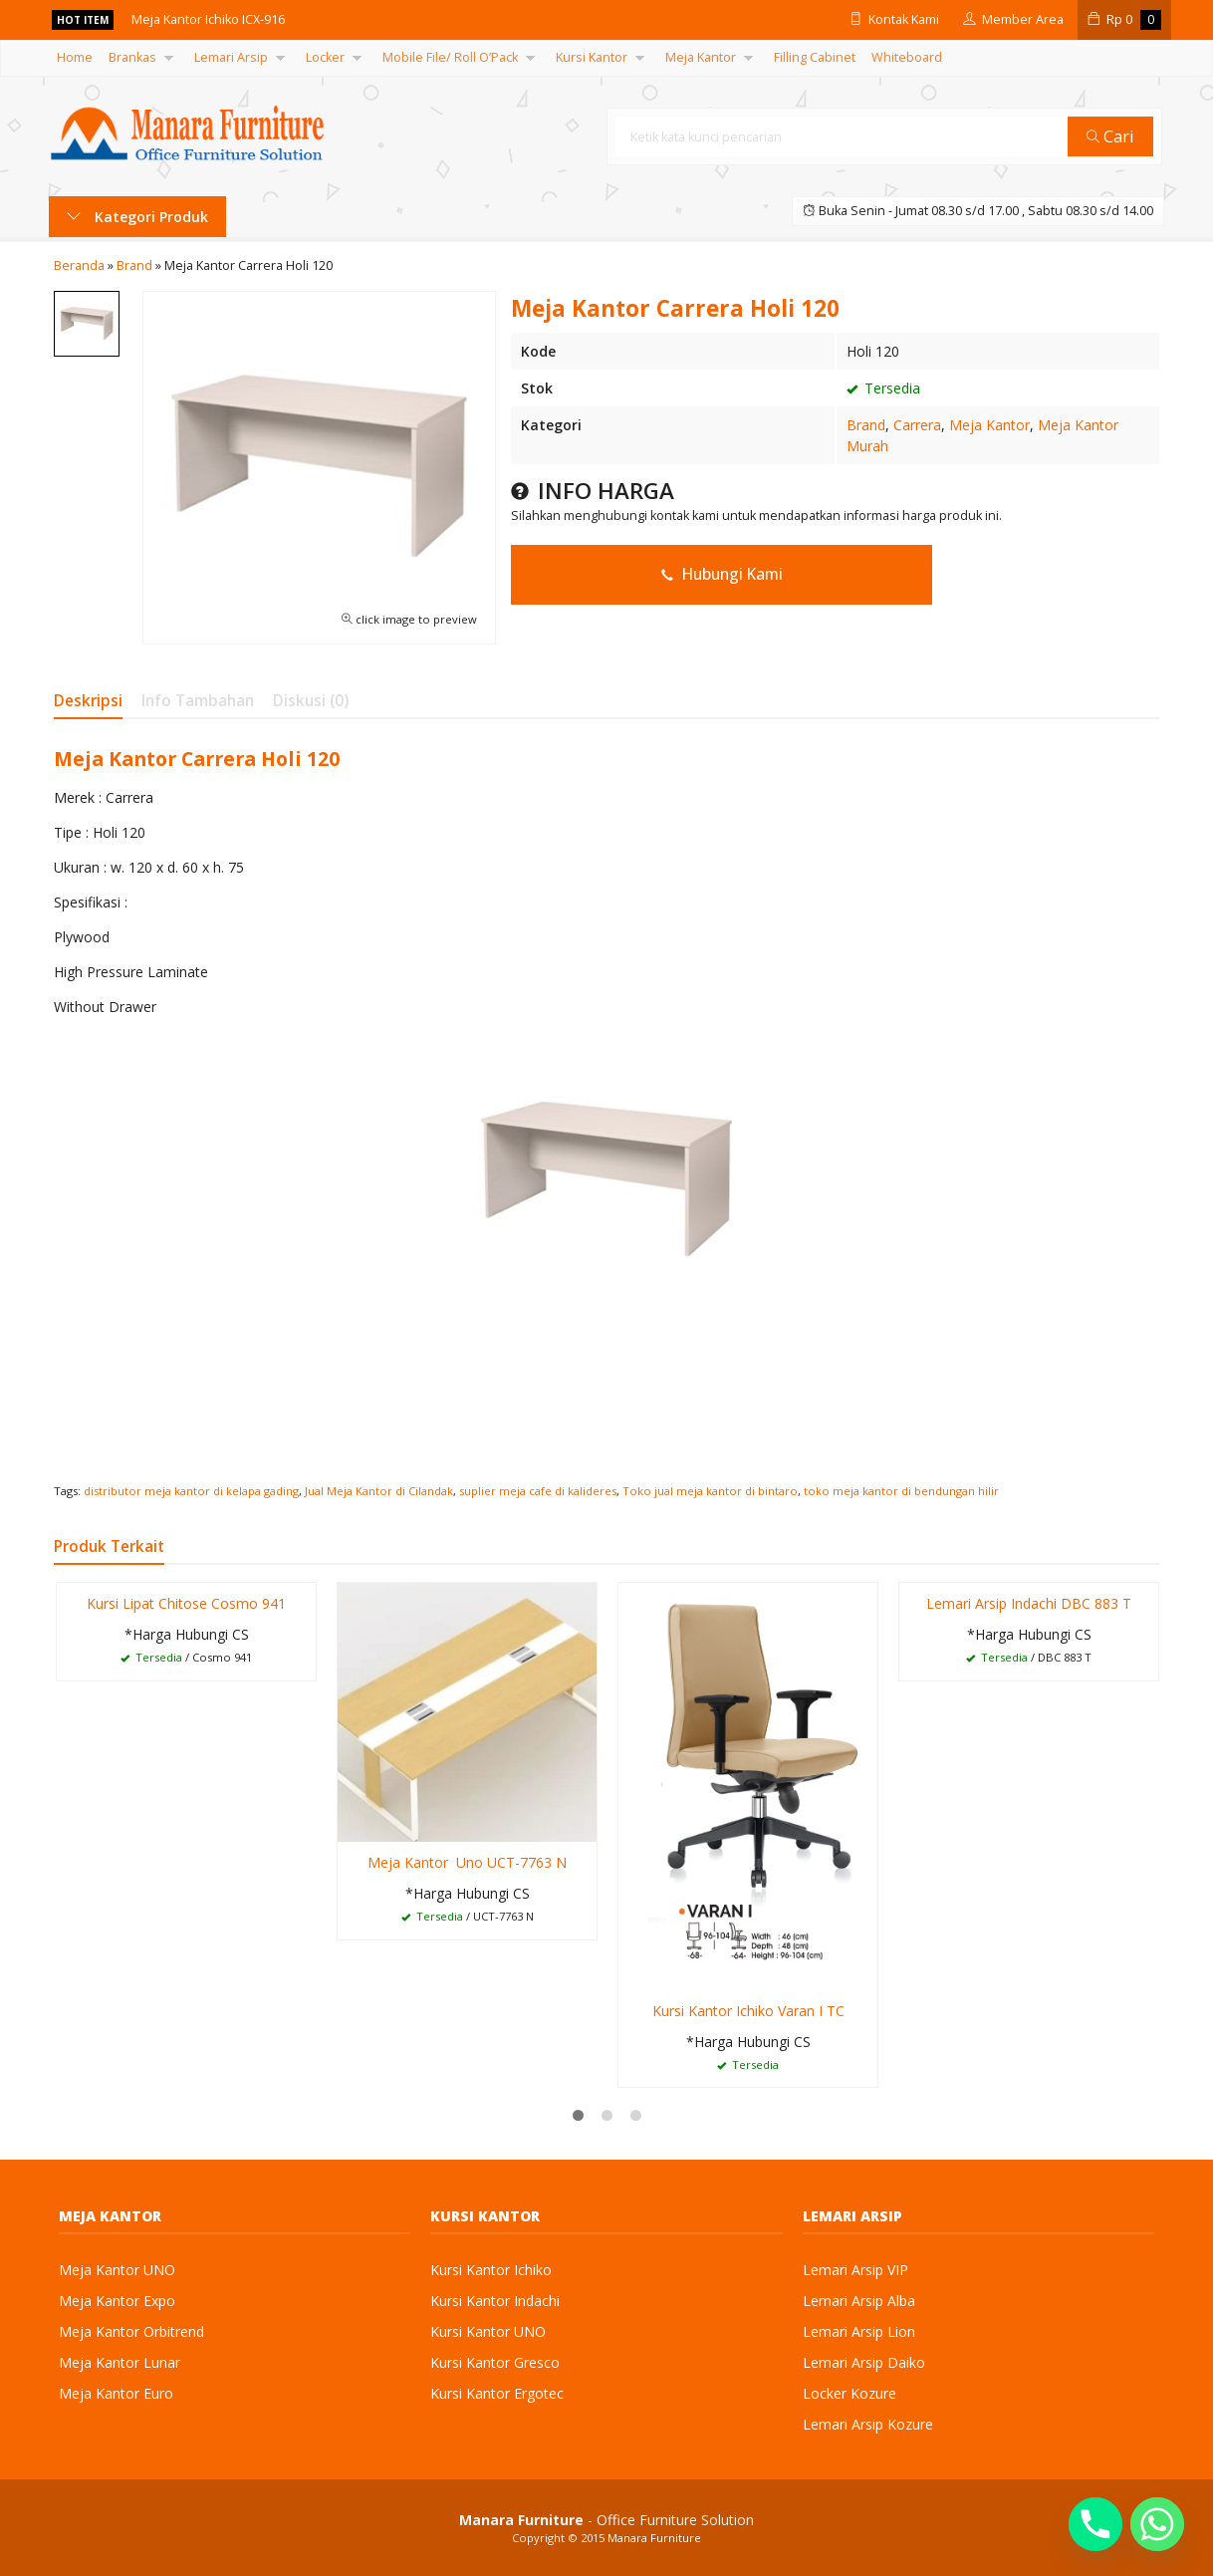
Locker (325, 57)
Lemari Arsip (231, 57)
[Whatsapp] (1157, 2524)
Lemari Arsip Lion (859, 2331)
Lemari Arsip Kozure (868, 2424)
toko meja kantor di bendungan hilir (901, 1490)
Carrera (917, 424)
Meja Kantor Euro (116, 2393)
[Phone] (1095, 2524)
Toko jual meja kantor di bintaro (710, 1490)
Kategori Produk (137, 216)
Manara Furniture (654, 2537)
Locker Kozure (849, 2393)
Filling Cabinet (814, 57)
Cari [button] (1112, 136)
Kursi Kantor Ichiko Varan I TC (748, 2010)
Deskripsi (88, 700)
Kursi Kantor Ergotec (497, 2393)
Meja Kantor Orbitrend (131, 2331)
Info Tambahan (197, 700)
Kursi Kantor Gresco (495, 2362)
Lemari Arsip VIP (855, 2269)
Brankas (132, 57)
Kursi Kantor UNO (488, 2331)
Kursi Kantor (591, 57)
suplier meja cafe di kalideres (537, 1490)
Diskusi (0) (311, 700)
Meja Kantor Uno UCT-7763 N (467, 1862)
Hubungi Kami (722, 574)
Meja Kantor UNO (117, 2269)
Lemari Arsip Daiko (864, 2362)
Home (75, 57)
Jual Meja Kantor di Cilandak (379, 1490)
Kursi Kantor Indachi (495, 2300)
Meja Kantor (700, 57)
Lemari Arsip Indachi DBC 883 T (1028, 1603)
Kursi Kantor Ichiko (491, 2269)
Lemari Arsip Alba (859, 2300)
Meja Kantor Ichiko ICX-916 (215, 19)
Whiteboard (906, 57)
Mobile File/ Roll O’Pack (450, 57)
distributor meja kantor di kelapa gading (191, 1490)
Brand (866, 424)
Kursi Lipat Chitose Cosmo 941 (186, 1603)
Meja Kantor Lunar (119, 2362)
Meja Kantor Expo (117, 2300)
